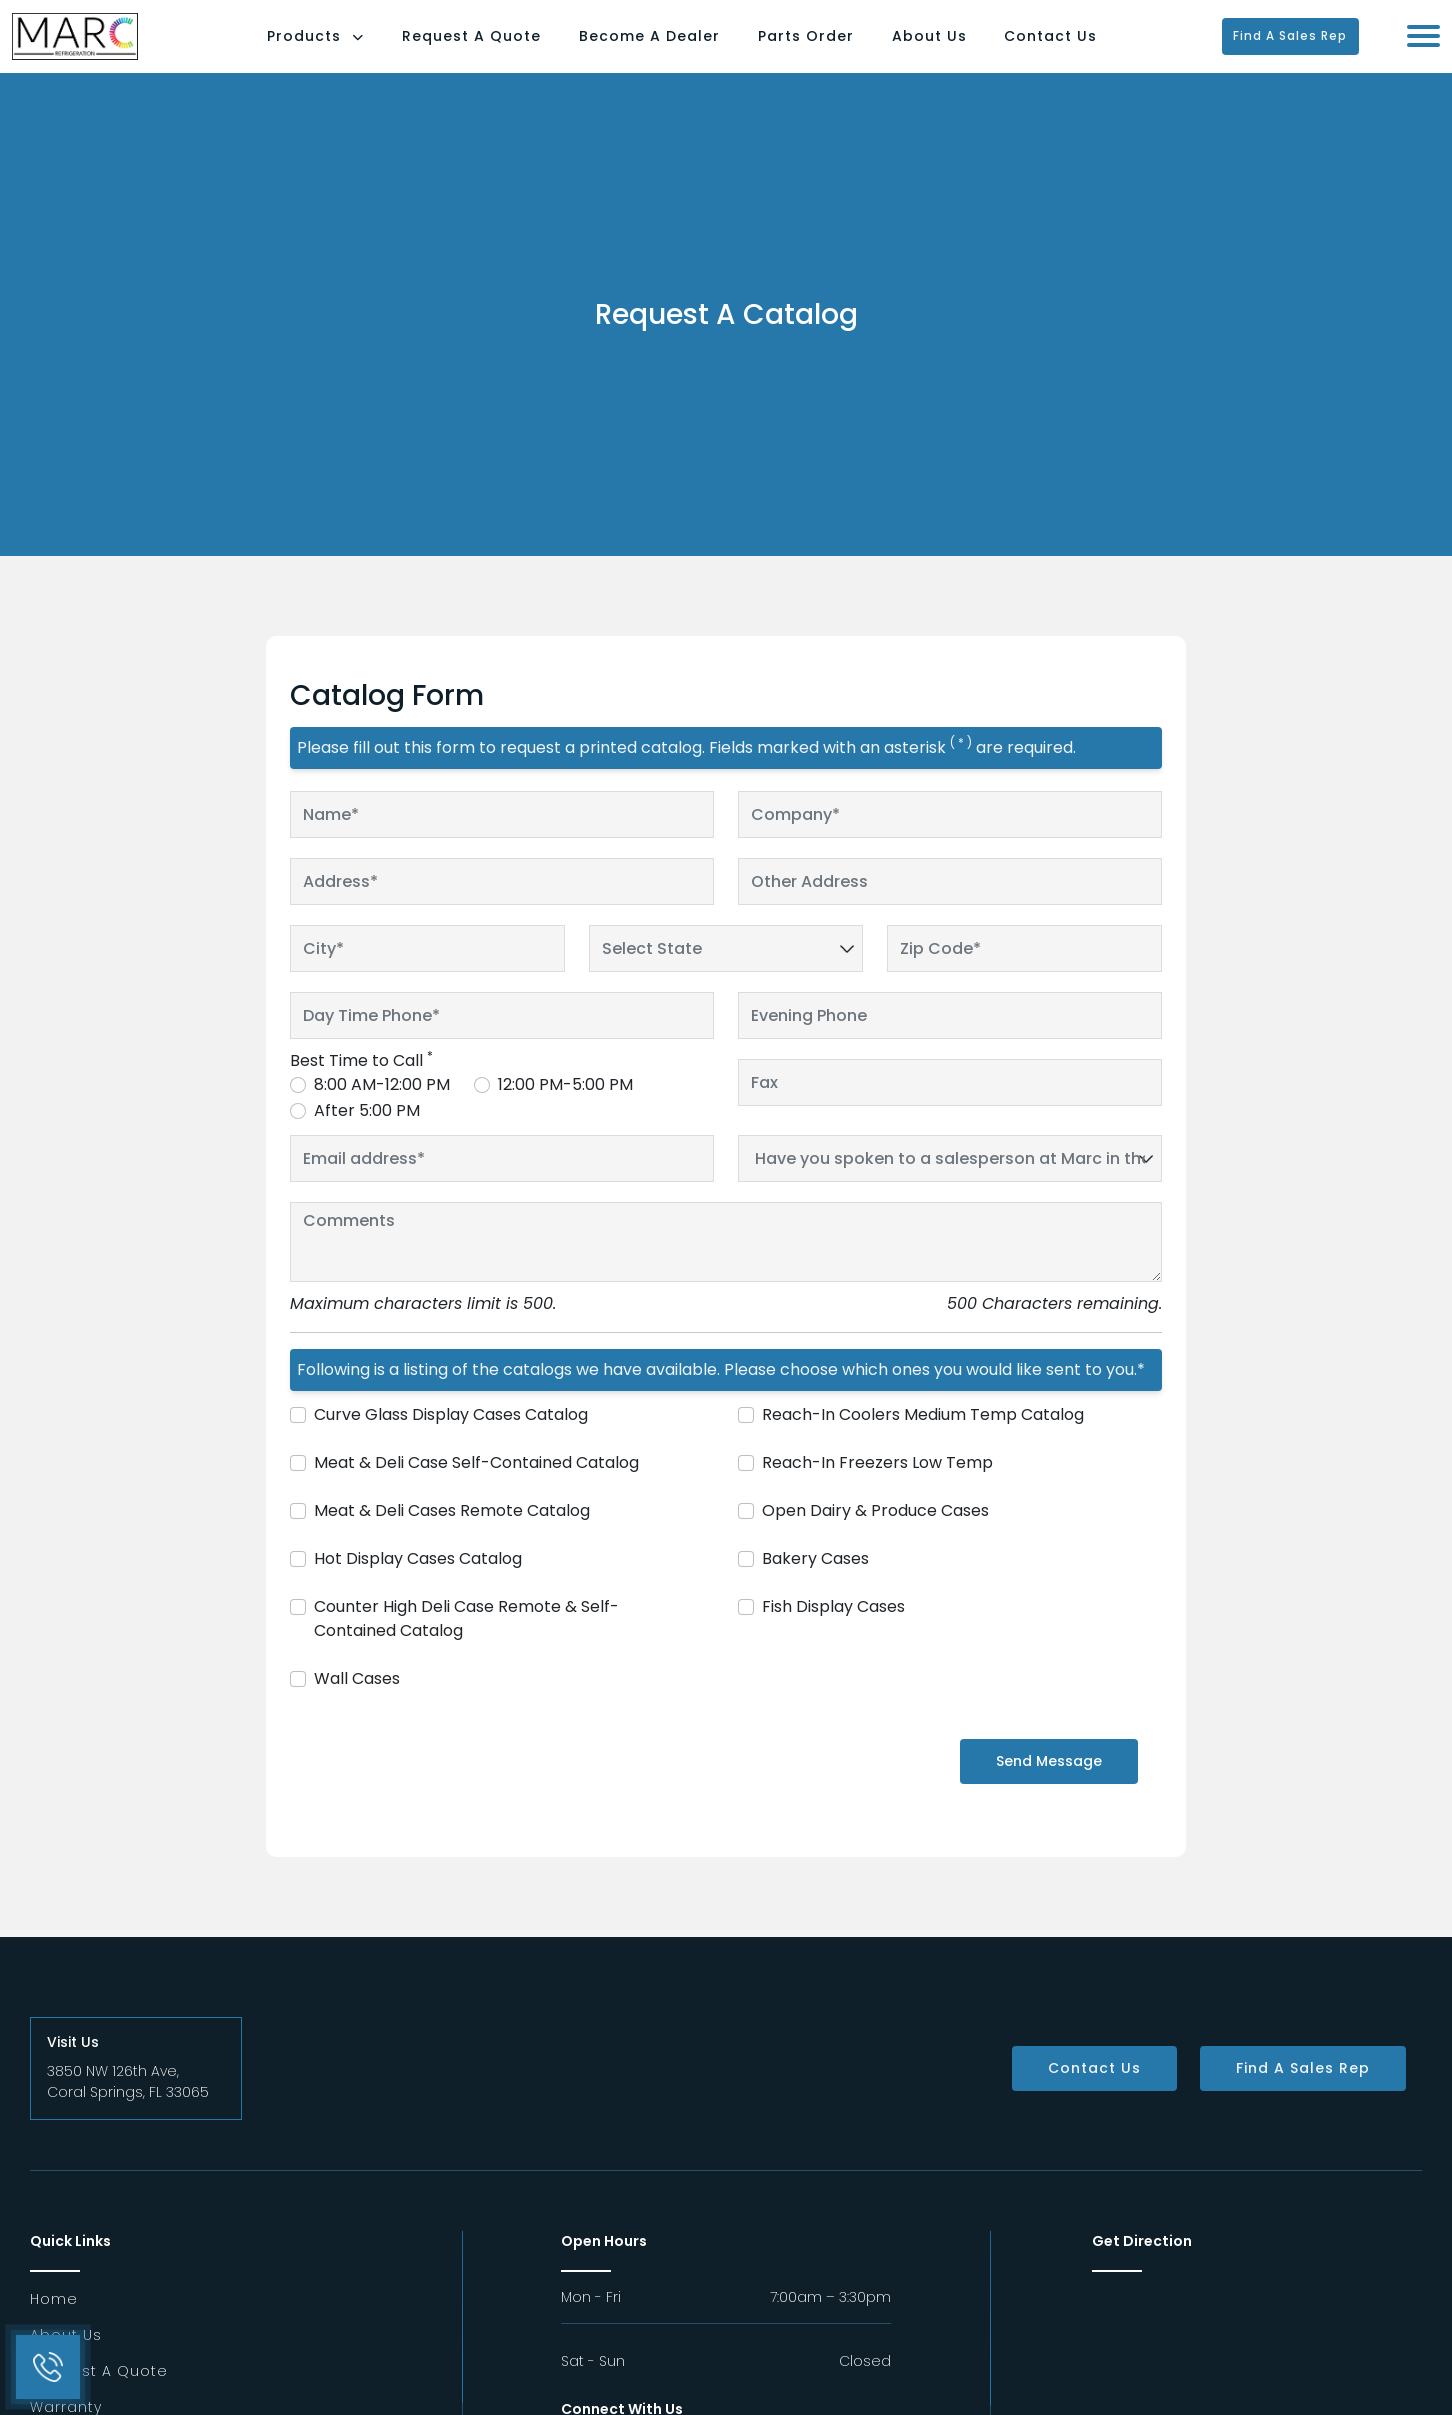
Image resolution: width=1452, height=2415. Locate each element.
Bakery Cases (815, 1582)
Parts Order (843, 48)
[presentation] (407, 1793)
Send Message (1049, 1785)
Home (54, 2323)
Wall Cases (357, 1702)
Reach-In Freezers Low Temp (877, 1486)
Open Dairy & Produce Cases (875, 1534)
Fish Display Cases (833, 1630)
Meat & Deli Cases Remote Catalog (452, 1534)
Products (353, 48)
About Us (966, 48)
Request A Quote (509, 48)
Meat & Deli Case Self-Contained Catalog (476, 1486)
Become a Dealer (687, 48)
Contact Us (1088, 48)
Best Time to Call (361, 1084)
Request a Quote (99, 2395)
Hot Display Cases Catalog (418, 1582)
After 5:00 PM (367, 1134)
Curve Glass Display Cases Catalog (451, 1438)
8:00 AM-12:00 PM (382, 1108)
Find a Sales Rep (1307, 48)
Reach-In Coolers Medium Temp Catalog (923, 1438)
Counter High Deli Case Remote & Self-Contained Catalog (466, 1642)
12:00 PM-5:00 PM (565, 1108)
